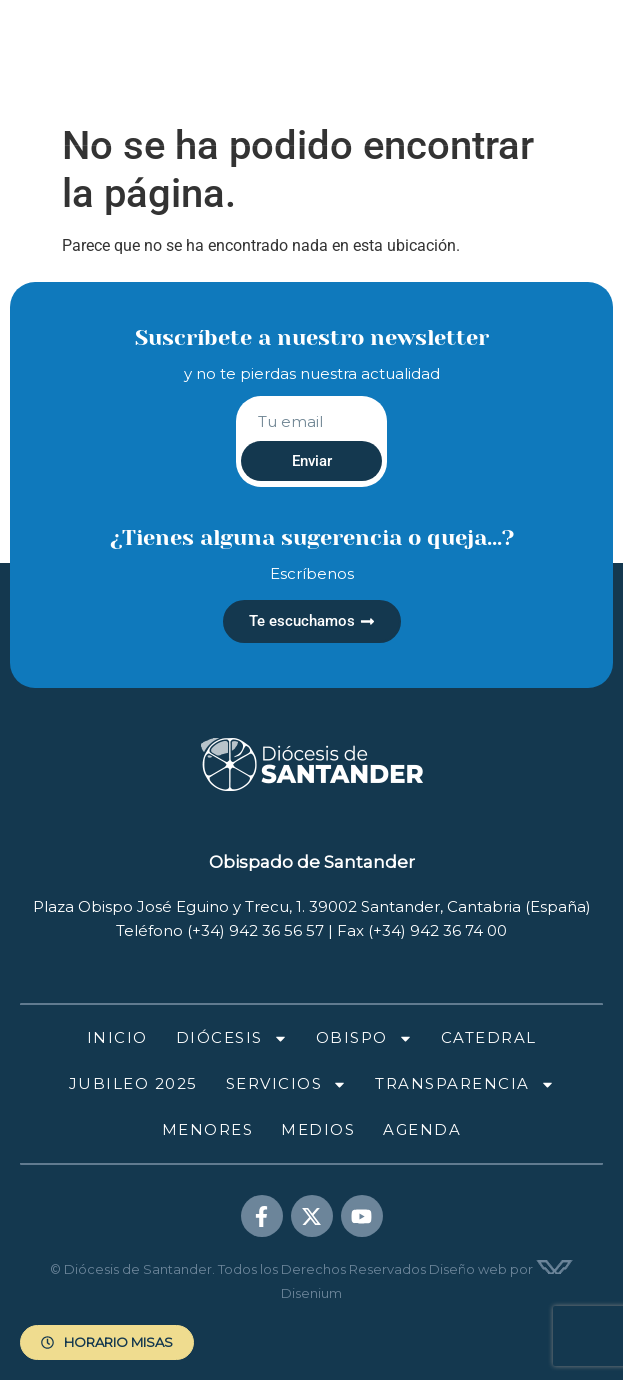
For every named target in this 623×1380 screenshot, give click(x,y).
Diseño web (468, 1269)
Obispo (364, 1038)
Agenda (422, 1129)
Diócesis (232, 1038)
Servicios (287, 1084)
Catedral (489, 1037)
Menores (208, 1129)
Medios (318, 1129)
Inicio (117, 1037)
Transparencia (465, 1084)
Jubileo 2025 (133, 1083)
